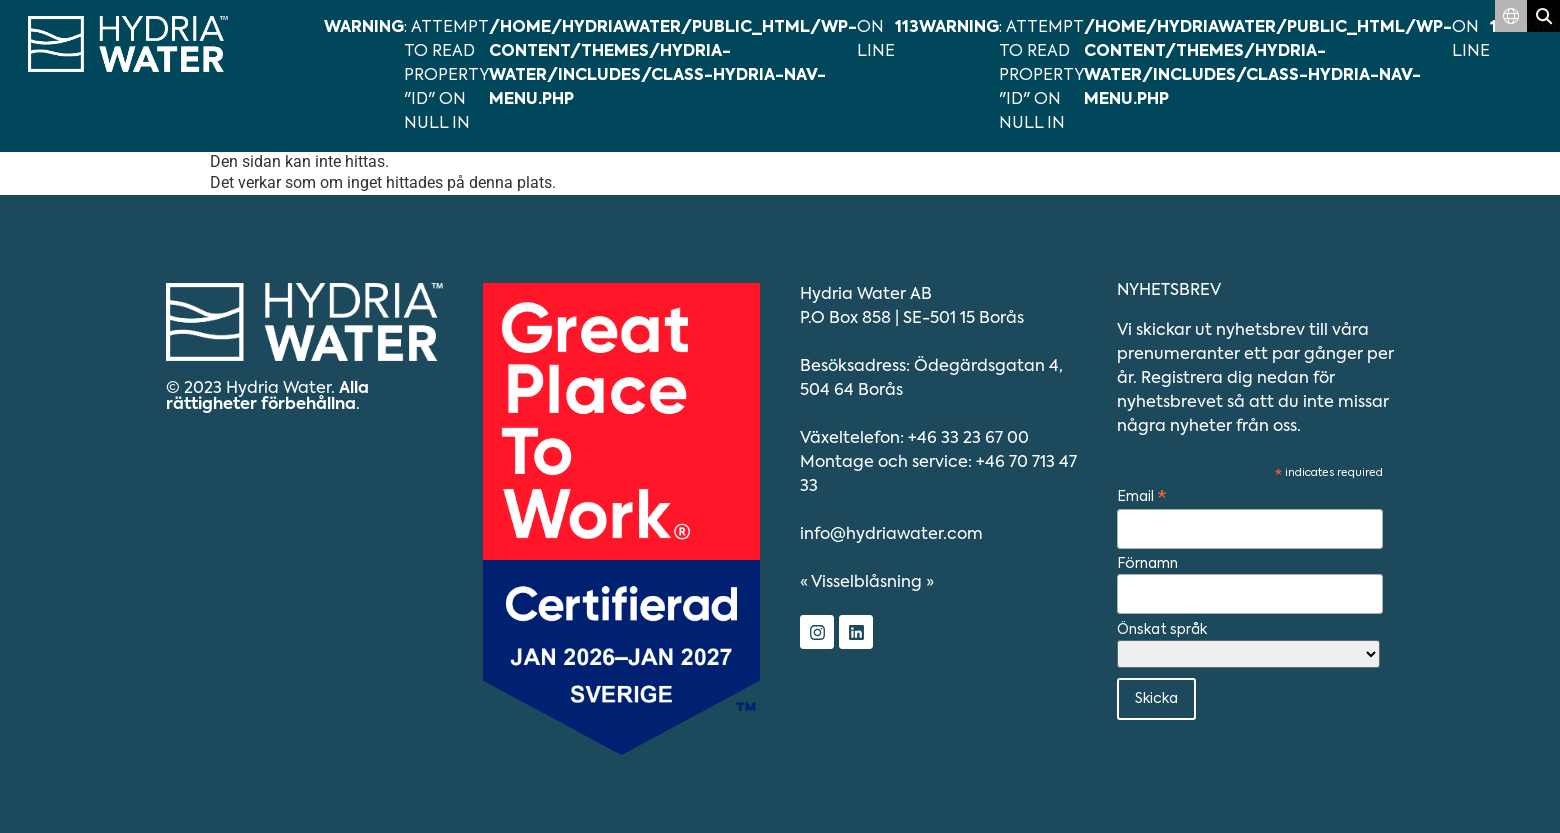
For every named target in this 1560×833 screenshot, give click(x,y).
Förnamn (1147, 564)
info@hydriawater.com (891, 535)
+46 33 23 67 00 (968, 439)
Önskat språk (1162, 630)
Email (1142, 498)
